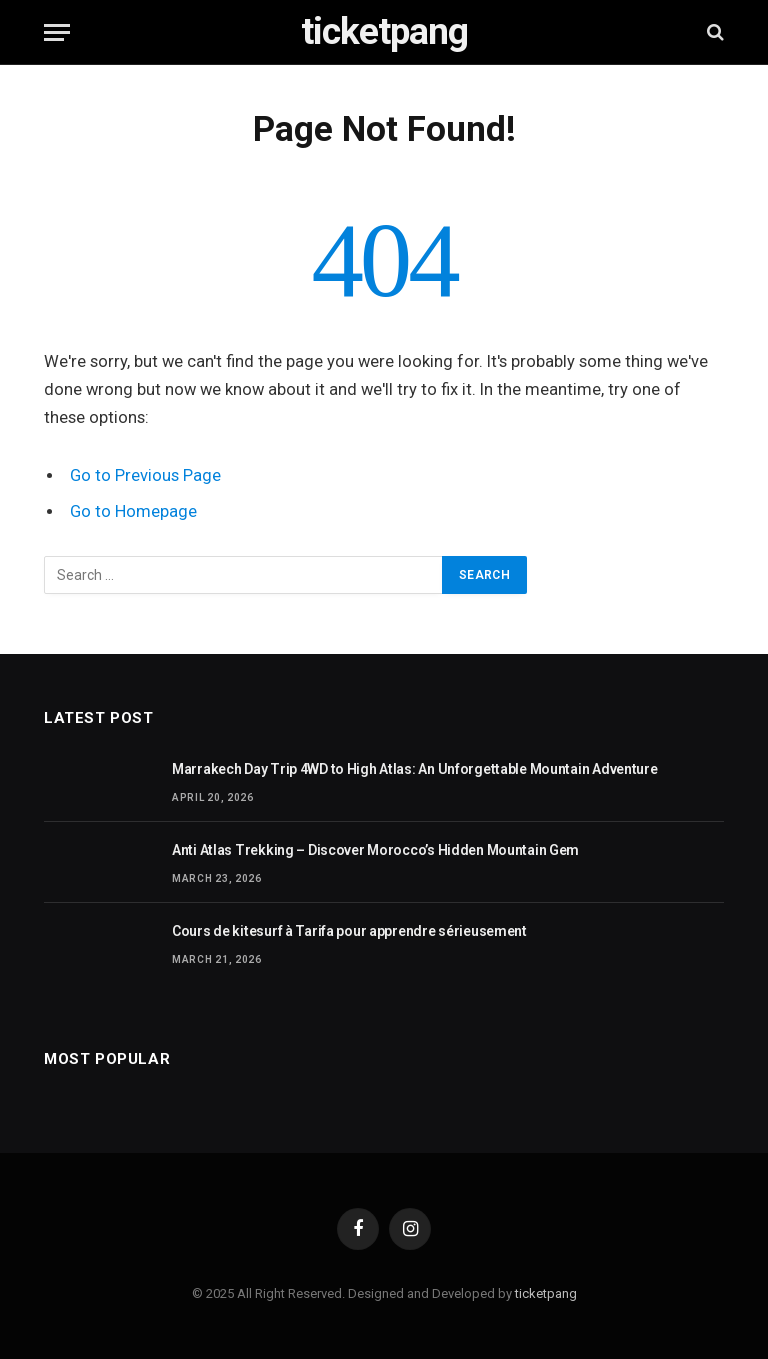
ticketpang (546, 1293)
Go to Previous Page (145, 475)
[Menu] (57, 32)
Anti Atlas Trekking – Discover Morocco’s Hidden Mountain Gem (375, 850)
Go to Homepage (133, 511)
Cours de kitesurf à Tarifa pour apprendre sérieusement (349, 931)
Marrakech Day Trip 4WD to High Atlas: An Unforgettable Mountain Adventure (415, 769)
